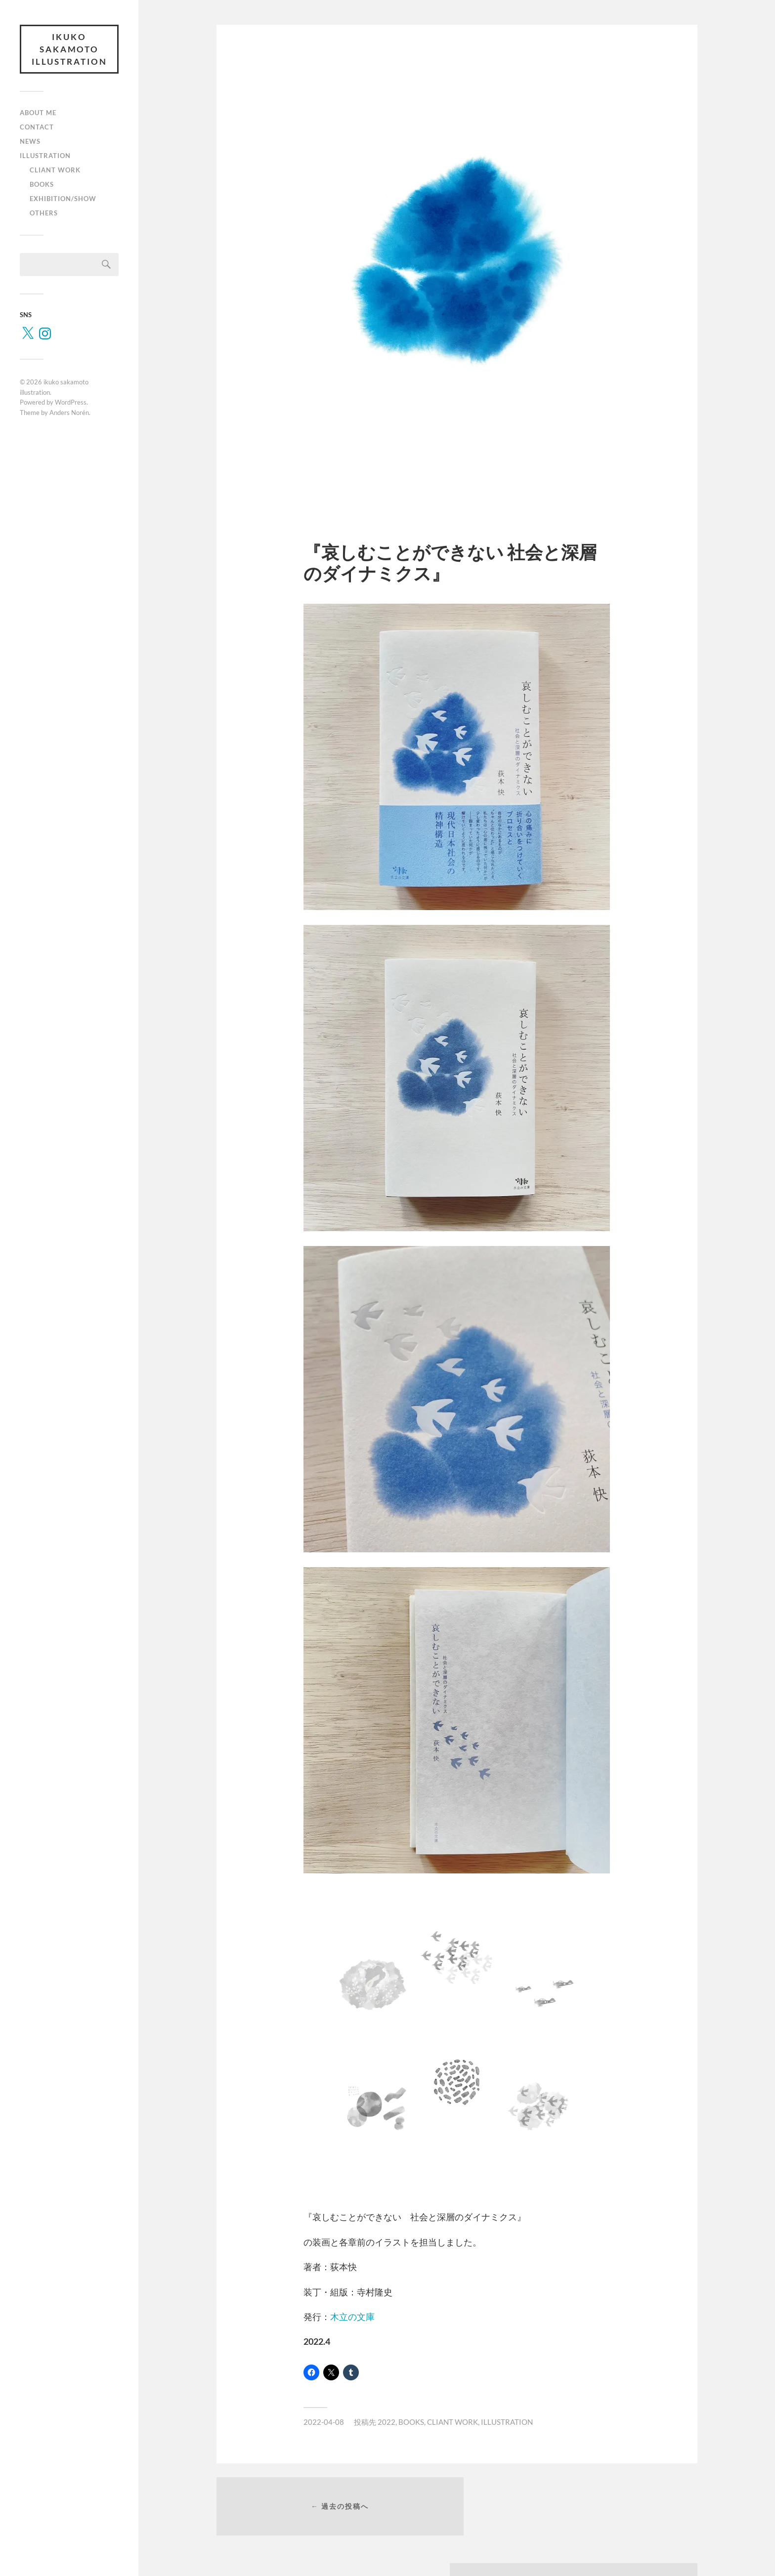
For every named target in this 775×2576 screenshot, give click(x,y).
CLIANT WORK (55, 170)
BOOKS (42, 185)
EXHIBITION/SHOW (63, 199)
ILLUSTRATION (45, 156)
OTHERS (44, 213)
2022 (386, 2421)
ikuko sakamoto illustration (69, 49)
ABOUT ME (38, 114)
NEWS (30, 142)
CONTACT (37, 127)
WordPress (70, 403)
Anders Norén (69, 413)
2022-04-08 (323, 2421)
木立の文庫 (352, 2316)
